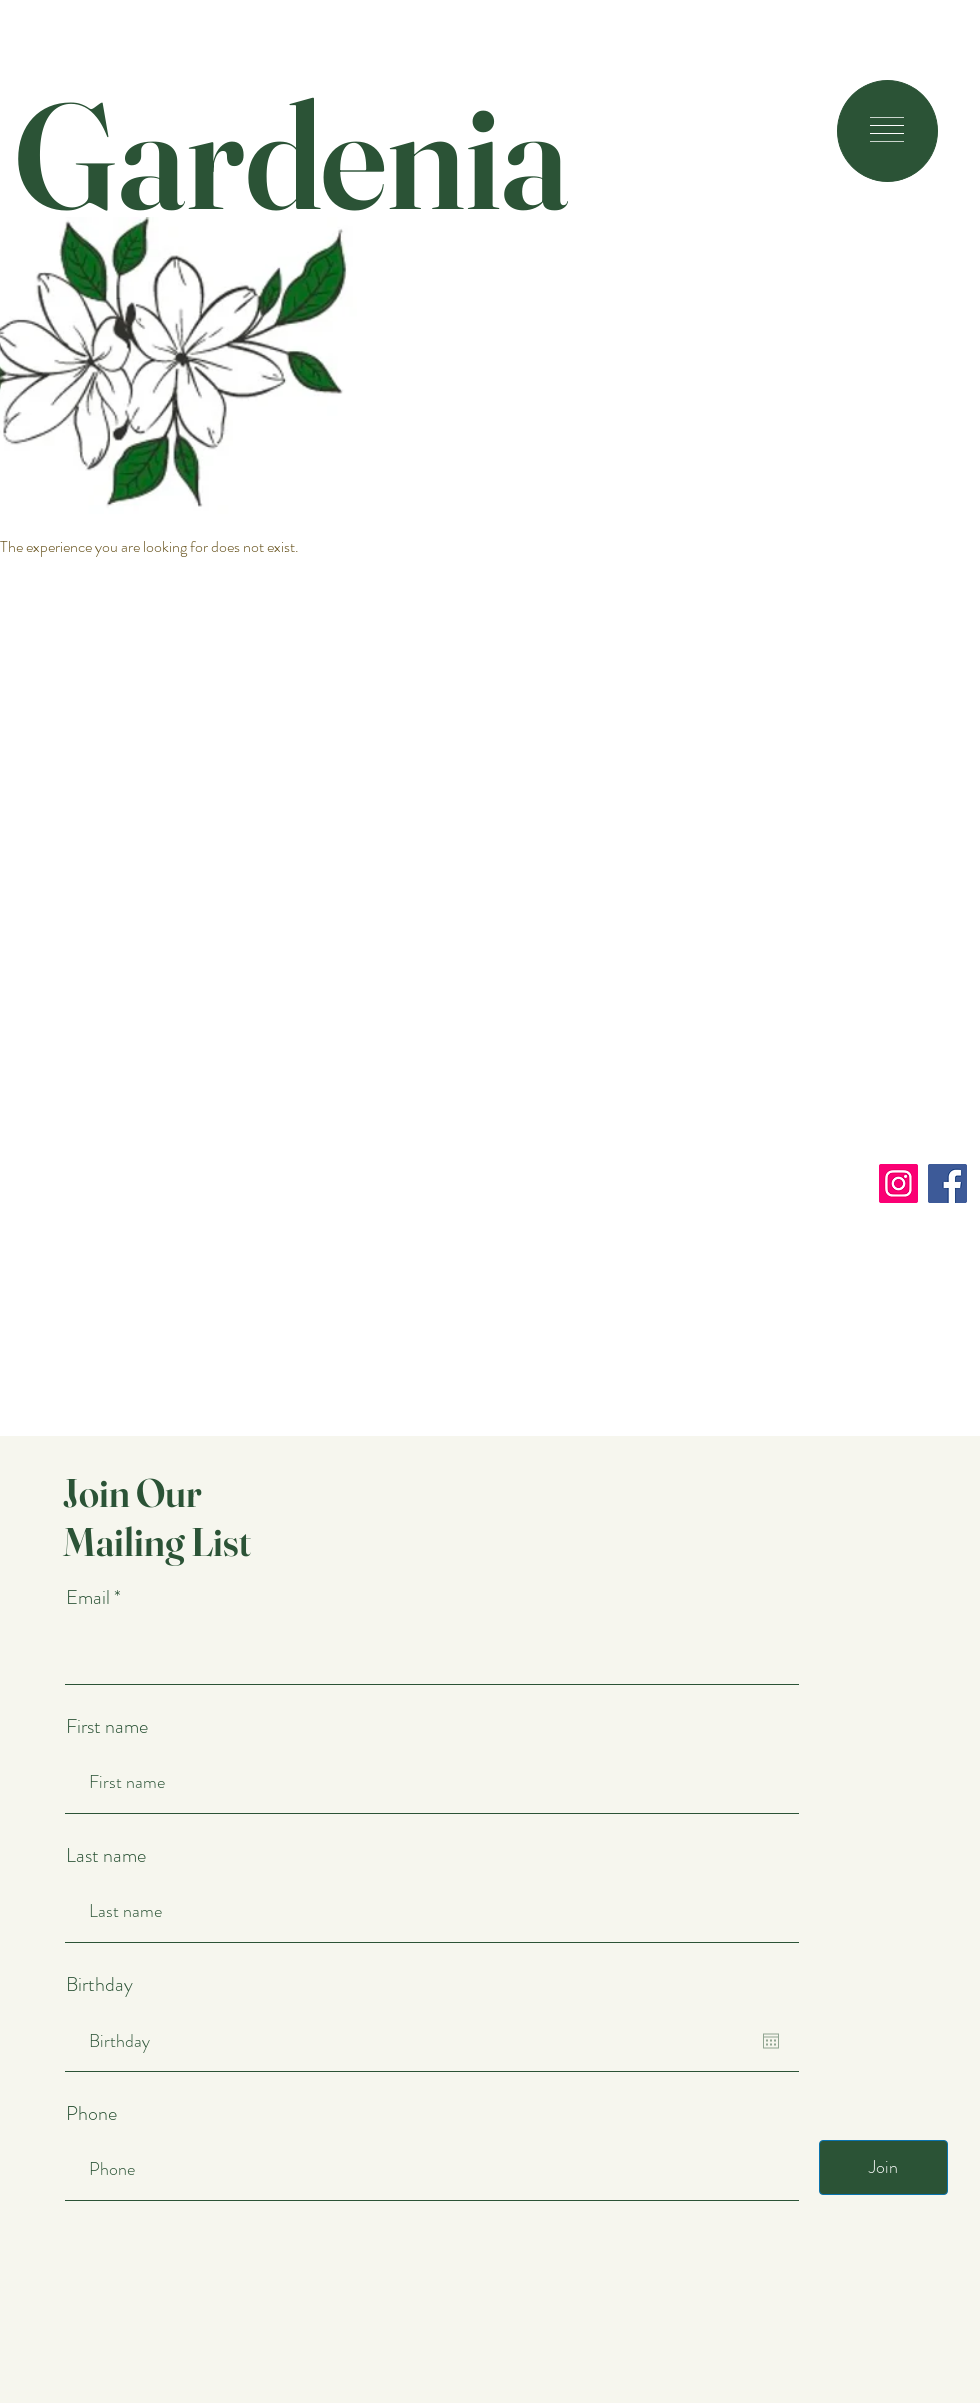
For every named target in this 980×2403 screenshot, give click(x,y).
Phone (91, 2114)
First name (107, 1727)
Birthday (99, 1985)
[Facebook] (947, 1183)
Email (90, 1598)
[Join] (883, 2167)
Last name (106, 1856)
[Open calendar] (771, 2041)
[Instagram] (898, 1183)
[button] (887, 129)
